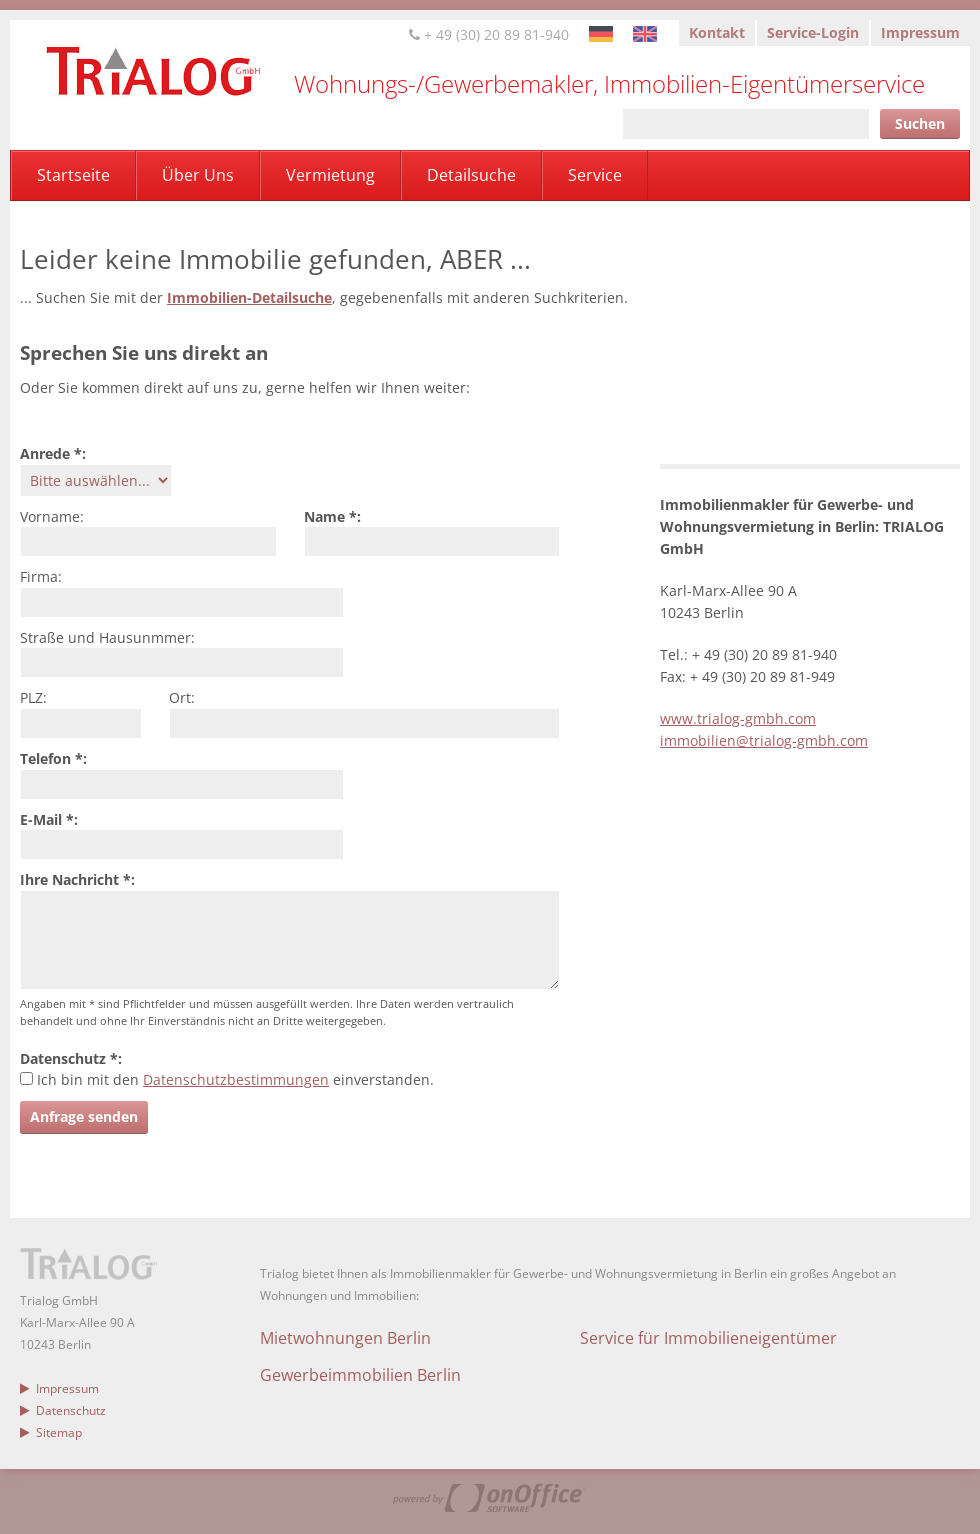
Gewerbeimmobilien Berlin (360, 1375)
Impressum (920, 32)
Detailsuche (471, 175)
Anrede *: (53, 453)
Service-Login (813, 32)
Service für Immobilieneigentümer (708, 1338)
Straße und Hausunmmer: (107, 637)
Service (595, 175)
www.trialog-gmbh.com (738, 718)
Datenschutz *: (71, 1058)
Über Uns (198, 175)
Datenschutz (63, 1410)
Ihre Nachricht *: (77, 879)
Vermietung (330, 175)
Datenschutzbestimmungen (236, 1079)
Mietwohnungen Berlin (345, 1338)
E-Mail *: (49, 819)
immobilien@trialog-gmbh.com (764, 740)
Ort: (182, 697)
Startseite (73, 175)
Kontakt (717, 32)
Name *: (332, 516)
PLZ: (33, 697)
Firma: (41, 576)
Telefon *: (53, 758)
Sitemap (51, 1432)
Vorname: (52, 516)
